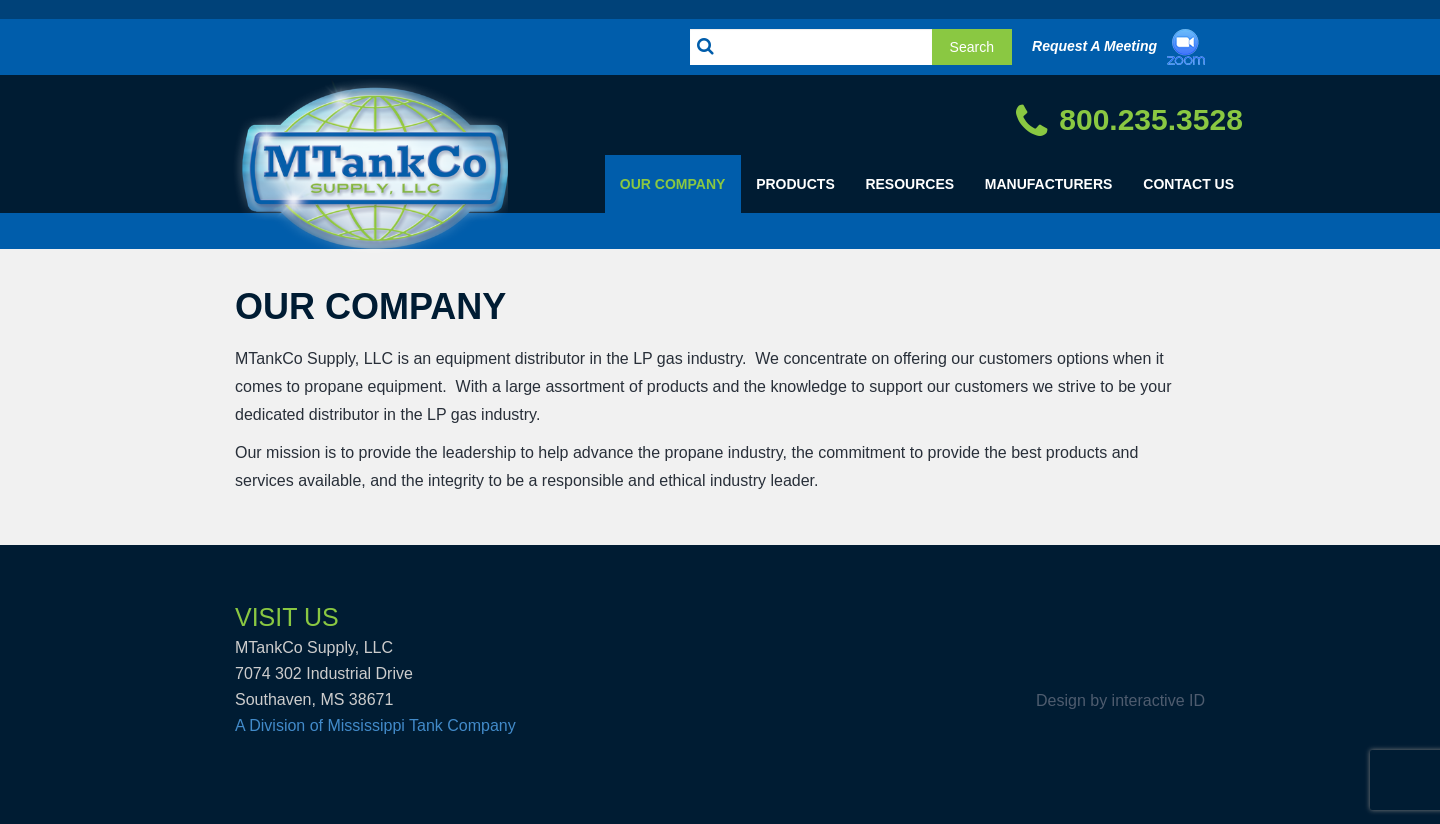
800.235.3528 (1129, 122)
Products (795, 184)
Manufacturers (1049, 184)
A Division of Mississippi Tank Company (375, 725)
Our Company (673, 184)
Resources (909, 184)
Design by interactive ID (1120, 701)
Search (972, 47)
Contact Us (1188, 184)
